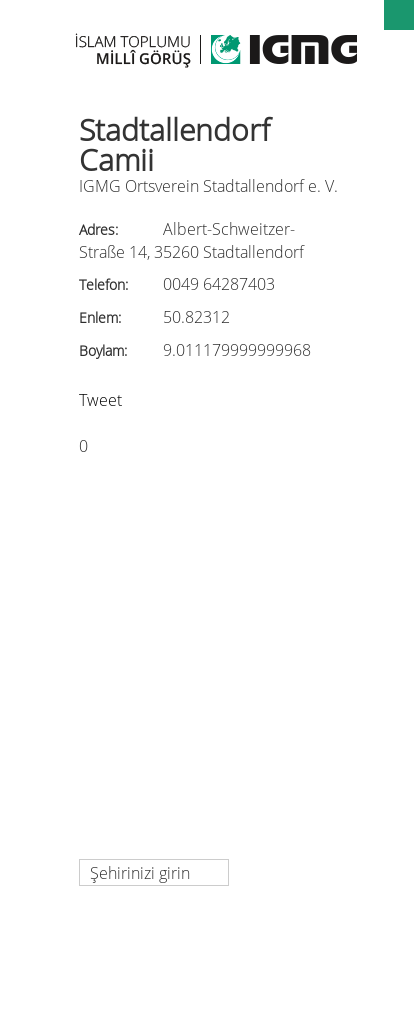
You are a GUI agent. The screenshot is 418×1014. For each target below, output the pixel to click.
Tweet (100, 400)
